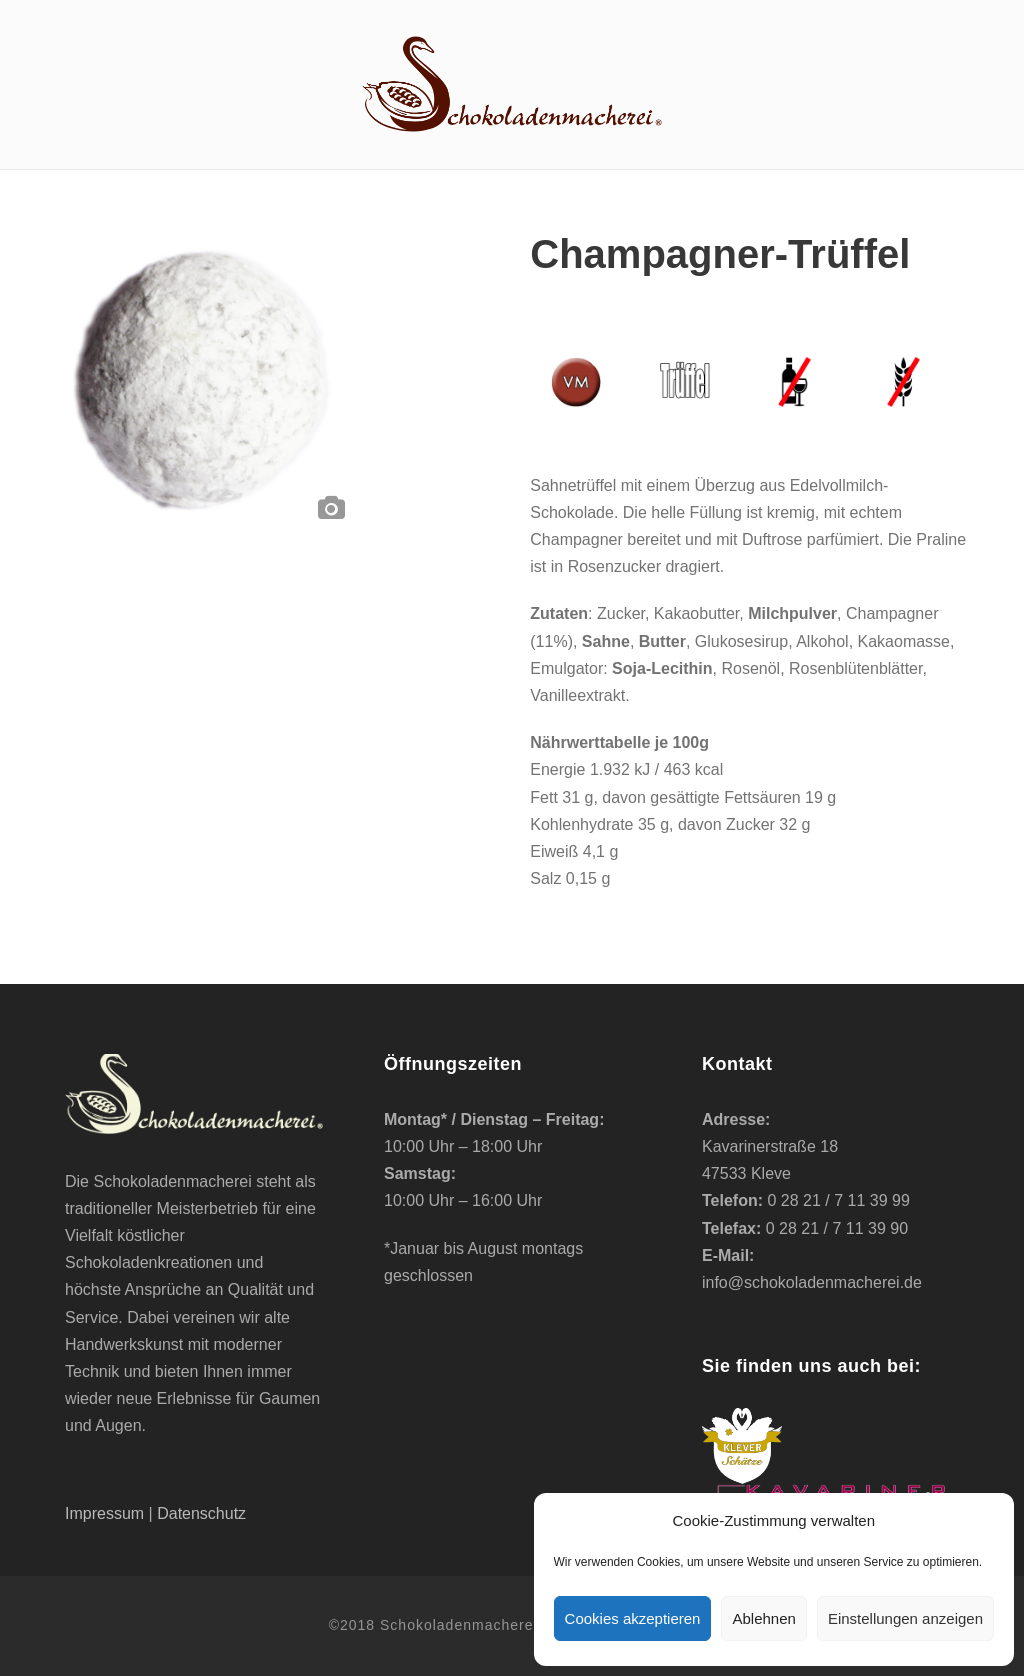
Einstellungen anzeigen (905, 1618)
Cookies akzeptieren (633, 1618)
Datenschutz (201, 1513)
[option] (205, 380)
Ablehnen (763, 1618)
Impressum (104, 1513)
